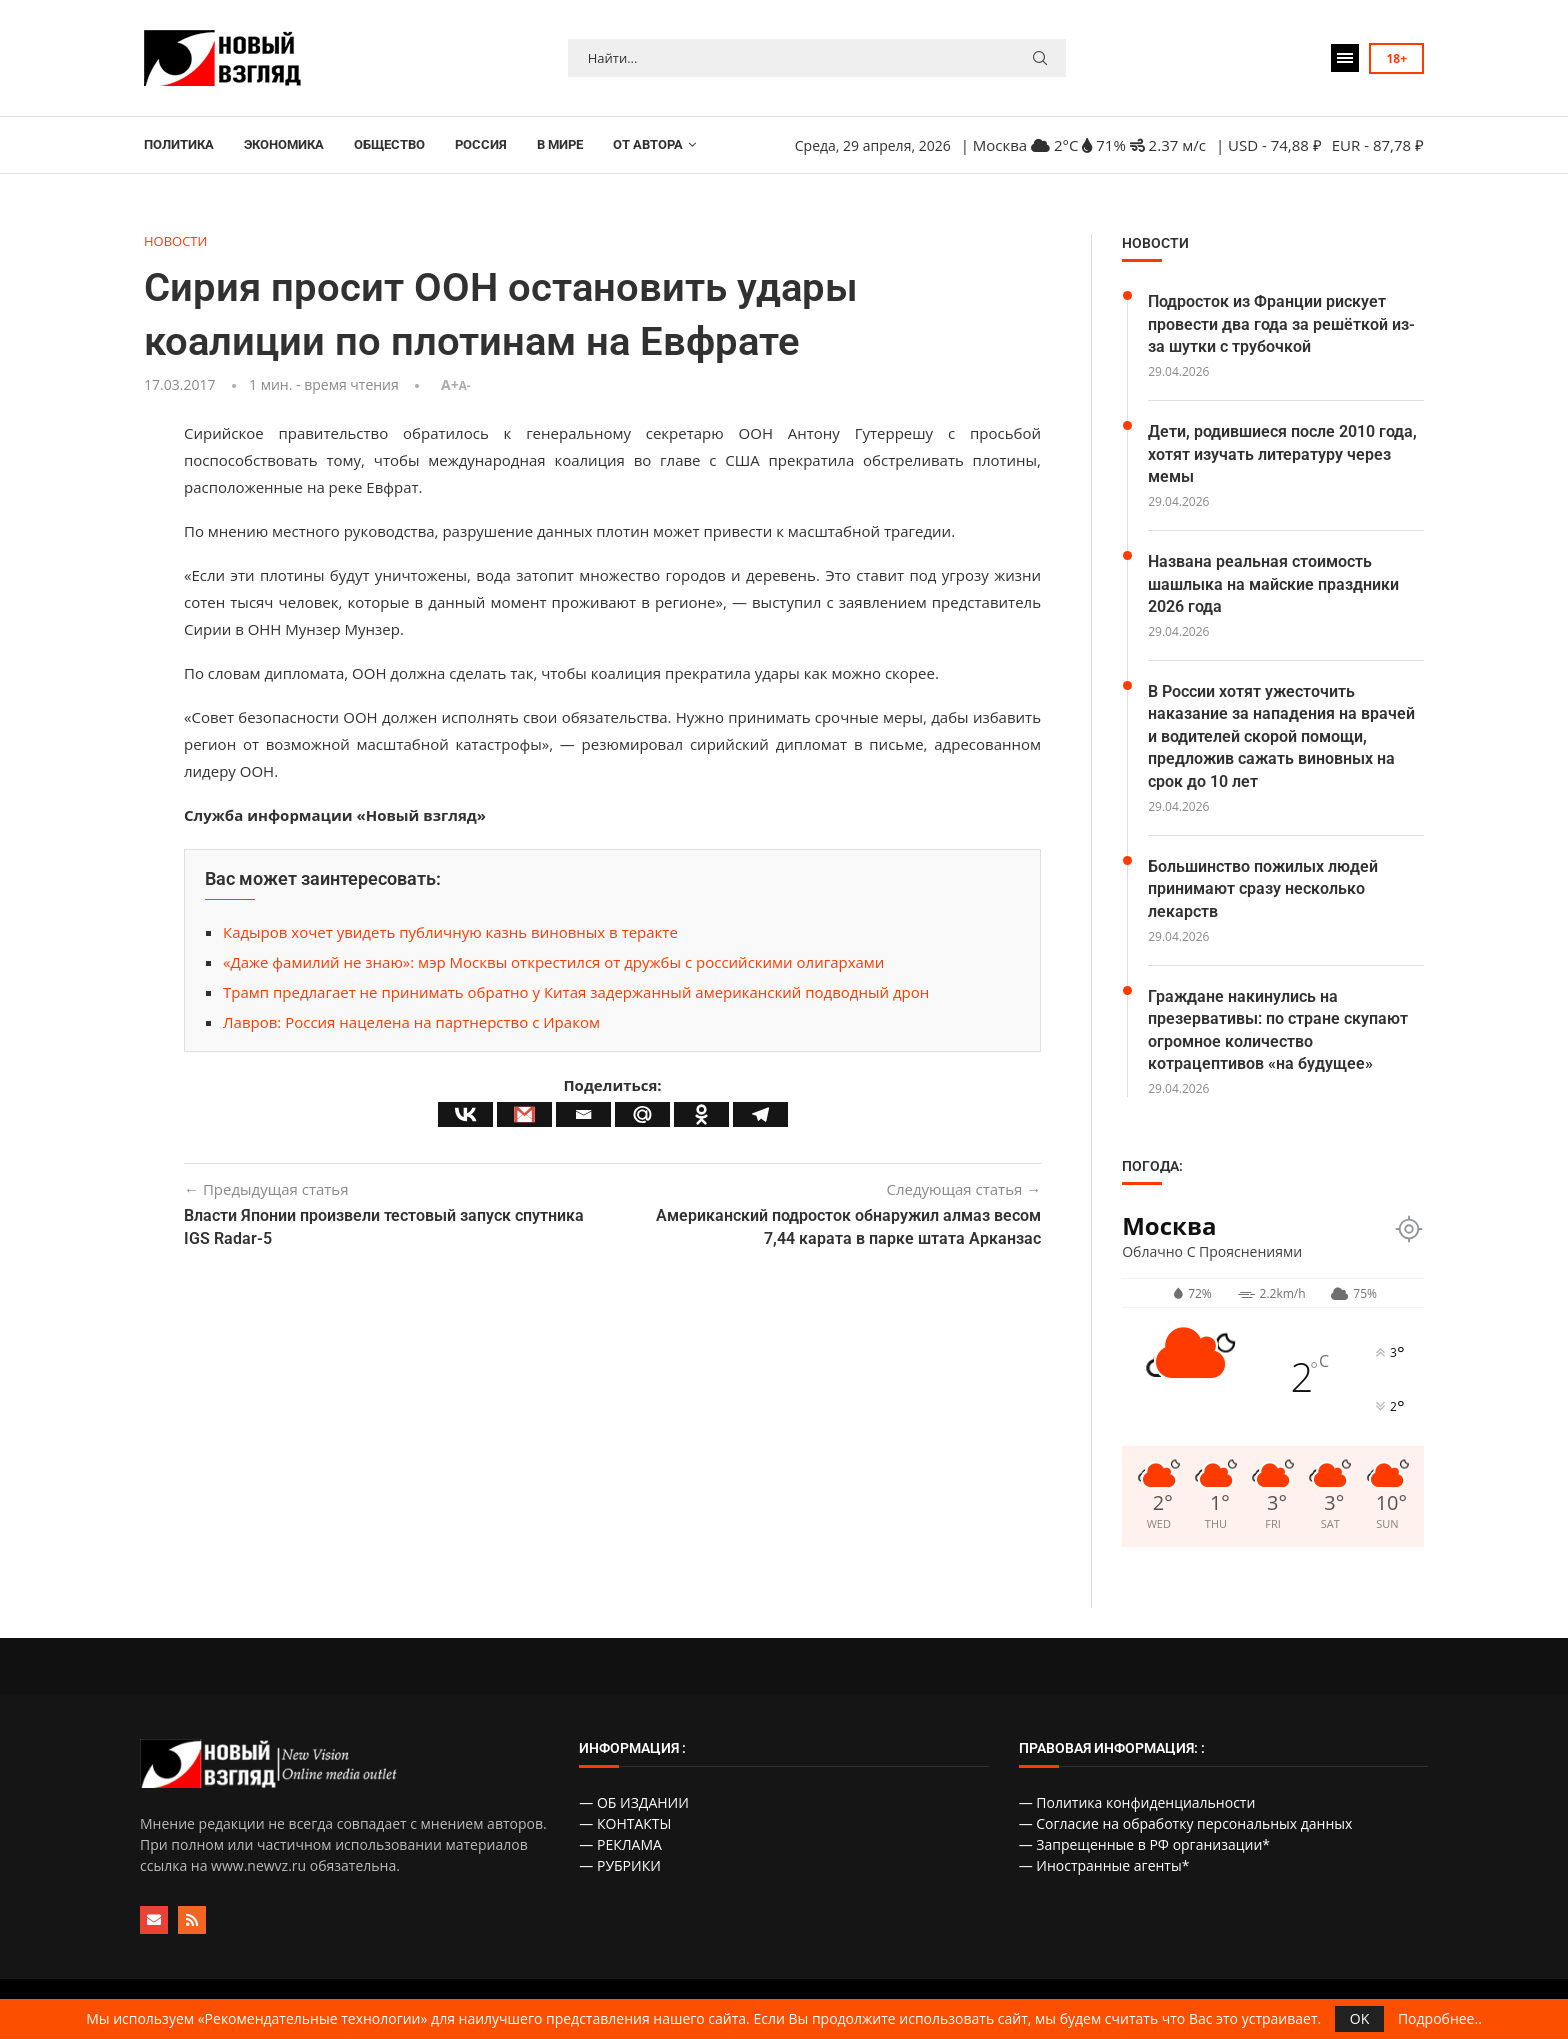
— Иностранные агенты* (1104, 1865)
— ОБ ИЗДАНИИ (634, 1802)
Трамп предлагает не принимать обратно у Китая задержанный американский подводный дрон (576, 992)
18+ (1396, 58)
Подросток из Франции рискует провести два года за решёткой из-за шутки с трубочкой (1281, 324)
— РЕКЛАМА (620, 1844)
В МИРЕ (560, 144)
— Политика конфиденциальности (1137, 1802)
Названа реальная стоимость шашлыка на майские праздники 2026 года (1273, 584)
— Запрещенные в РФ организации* (1144, 1844)
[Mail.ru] (642, 1114)
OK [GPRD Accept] (1359, 2018)
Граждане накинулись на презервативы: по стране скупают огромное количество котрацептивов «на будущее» (1278, 1030)
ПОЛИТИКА (179, 144)
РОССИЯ (481, 144)
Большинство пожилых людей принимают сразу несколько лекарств (1263, 889)
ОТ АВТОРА (648, 144)
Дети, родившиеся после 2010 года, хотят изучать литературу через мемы (1282, 454)
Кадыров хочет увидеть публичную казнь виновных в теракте (450, 932)
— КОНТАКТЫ (625, 1823)
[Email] (583, 1114)
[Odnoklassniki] (701, 1114)
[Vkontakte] (465, 1114)
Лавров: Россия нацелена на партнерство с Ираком (411, 1022)
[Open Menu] (1345, 58)
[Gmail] (524, 1114)
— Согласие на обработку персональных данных (1186, 1823)
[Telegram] (760, 1114)
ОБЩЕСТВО (389, 144)
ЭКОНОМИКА (284, 144)
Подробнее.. (1440, 2019)
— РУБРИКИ (620, 1865)
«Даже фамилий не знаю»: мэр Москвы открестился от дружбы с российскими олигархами (553, 962)
